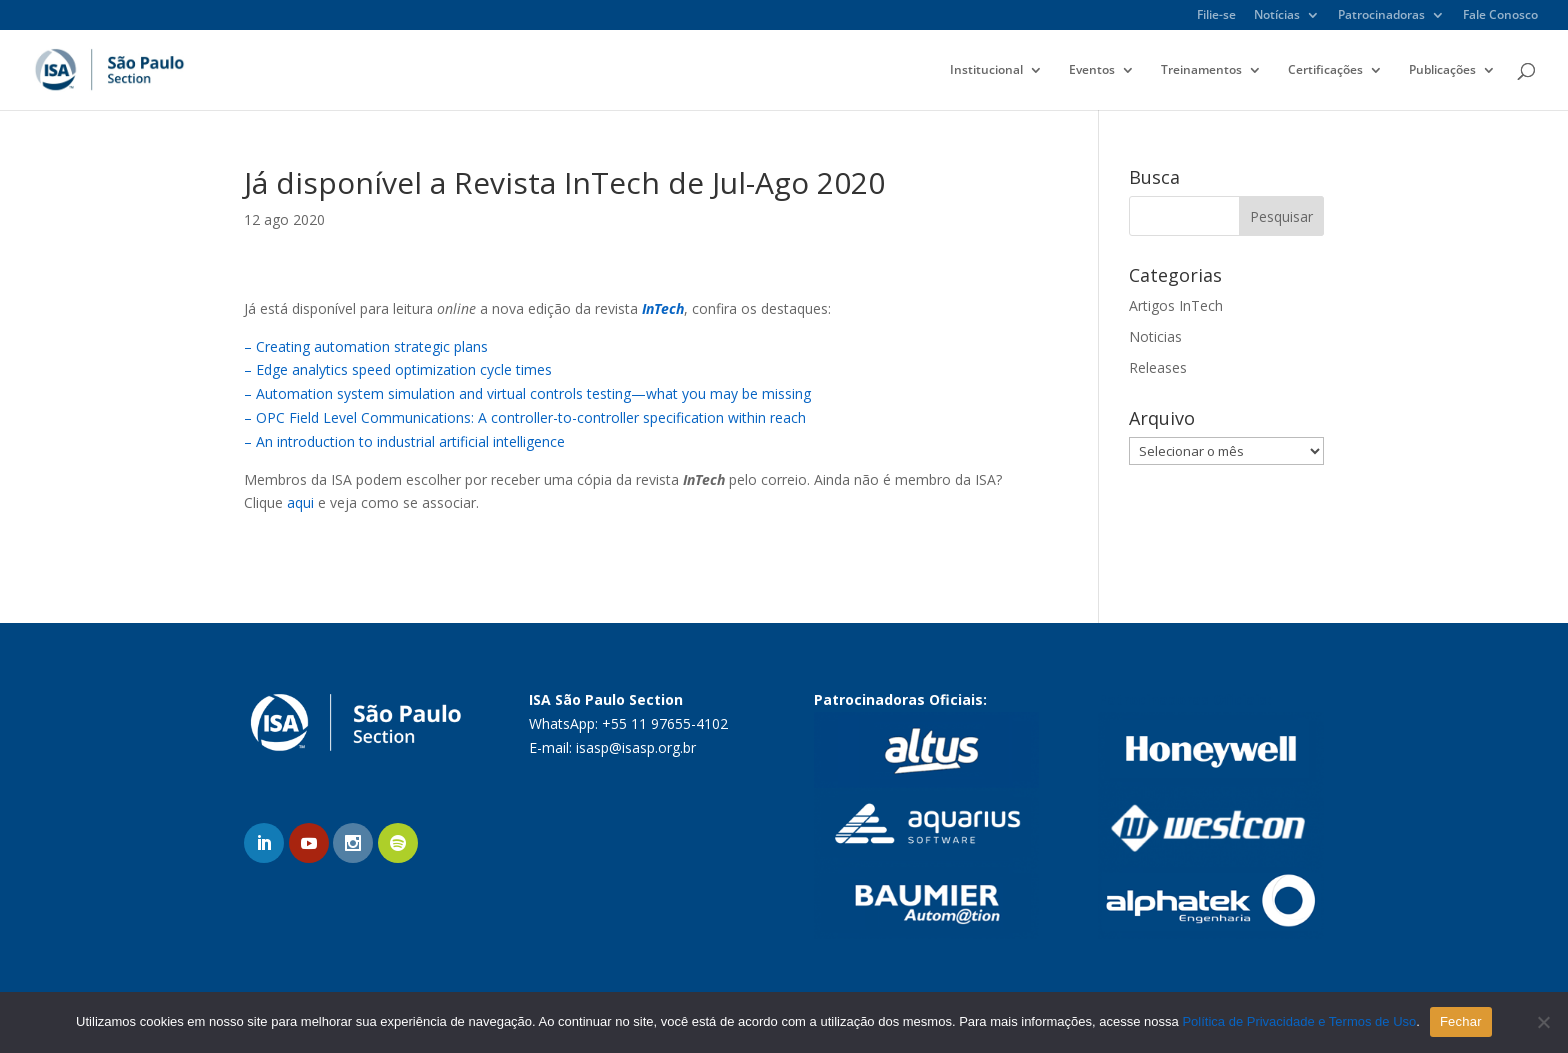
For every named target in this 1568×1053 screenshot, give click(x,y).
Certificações (1325, 70)
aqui (300, 502)
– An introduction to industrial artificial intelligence (404, 441)
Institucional (986, 70)
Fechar (1461, 1021)
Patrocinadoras (1381, 16)
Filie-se (1216, 16)
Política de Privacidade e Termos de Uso (1299, 1021)
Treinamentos (1201, 70)
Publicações (1442, 70)
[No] (1543, 1022)
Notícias (1277, 16)
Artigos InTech (1176, 305)
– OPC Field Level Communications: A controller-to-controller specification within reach (525, 417)
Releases (1158, 367)
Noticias (1155, 336)
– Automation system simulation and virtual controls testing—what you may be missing (527, 393)
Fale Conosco (1500, 16)
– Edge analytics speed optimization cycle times (398, 369)
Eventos (1092, 70)
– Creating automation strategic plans (366, 346)
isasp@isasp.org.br (636, 747)
